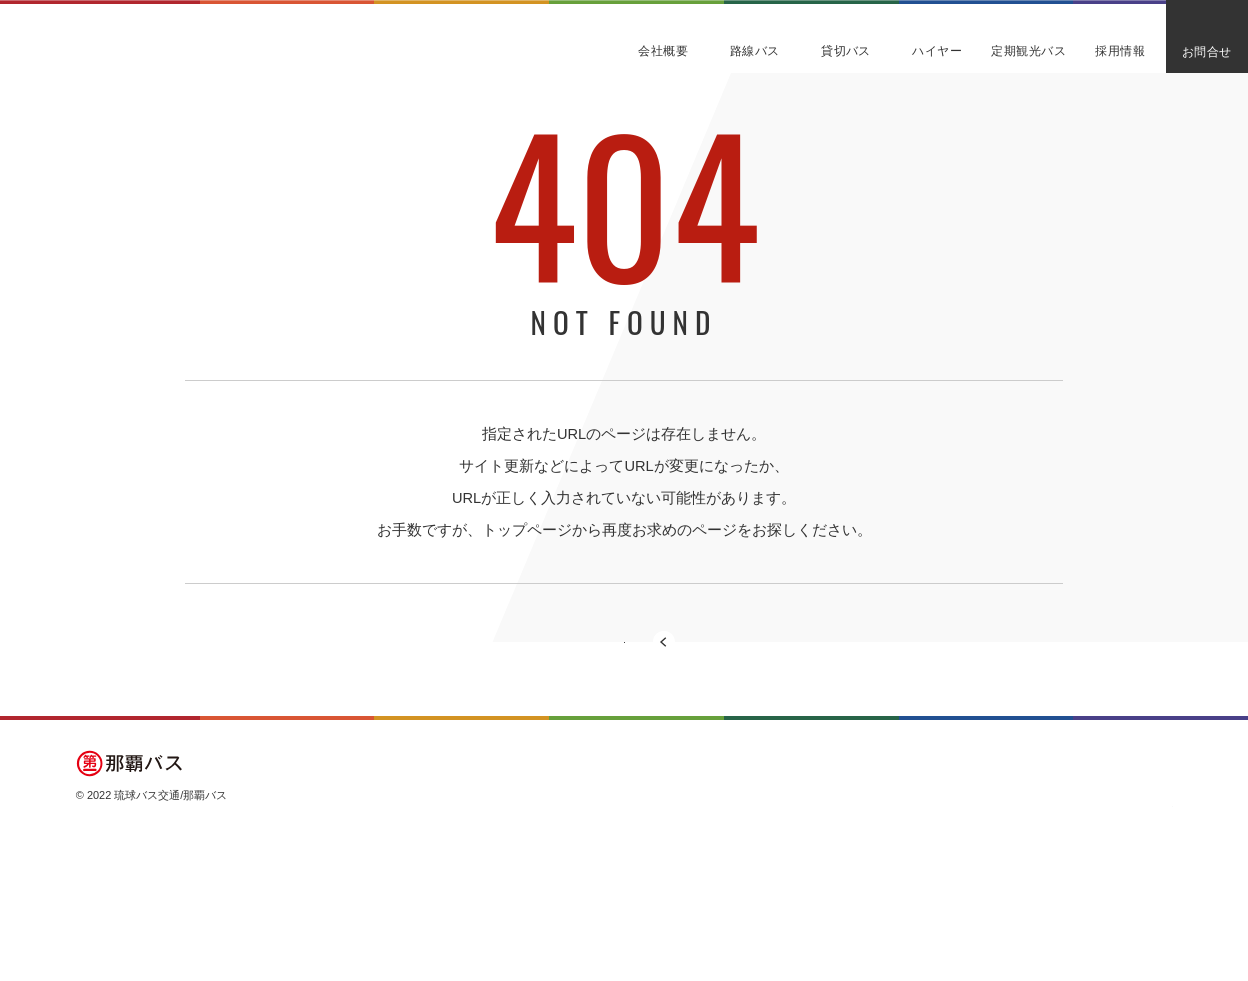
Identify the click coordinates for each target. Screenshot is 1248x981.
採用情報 (1006, 881)
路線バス (776, 881)
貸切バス (891, 848)
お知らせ (1121, 881)
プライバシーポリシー (1112, 921)
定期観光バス (1017, 848)
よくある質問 (1132, 848)
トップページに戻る (624, 679)
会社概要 (776, 848)
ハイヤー (891, 881)
